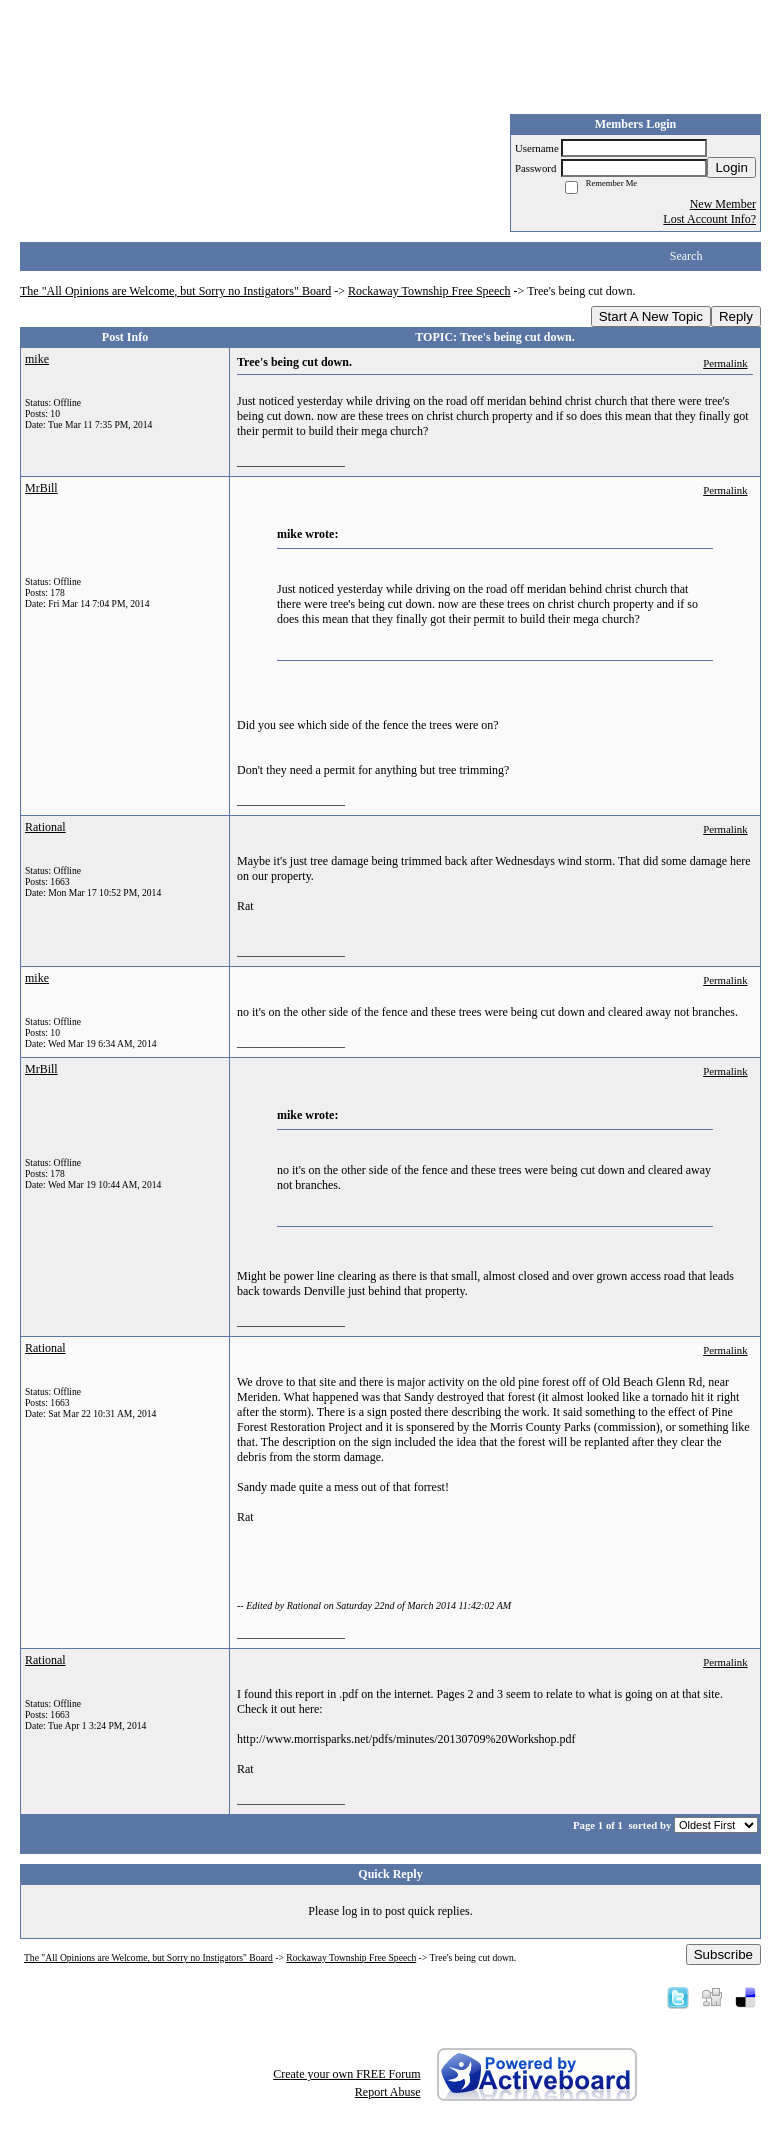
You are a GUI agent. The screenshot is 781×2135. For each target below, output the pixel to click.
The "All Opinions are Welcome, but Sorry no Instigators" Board (175, 291)
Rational (45, 827)
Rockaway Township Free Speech (429, 291)
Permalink (725, 363)
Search (686, 256)
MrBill (41, 488)
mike (37, 359)
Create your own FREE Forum (346, 2074)
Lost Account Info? (709, 219)
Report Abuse (388, 2092)
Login (731, 167)
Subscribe (723, 1954)
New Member (723, 204)
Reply (736, 316)
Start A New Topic (651, 316)
